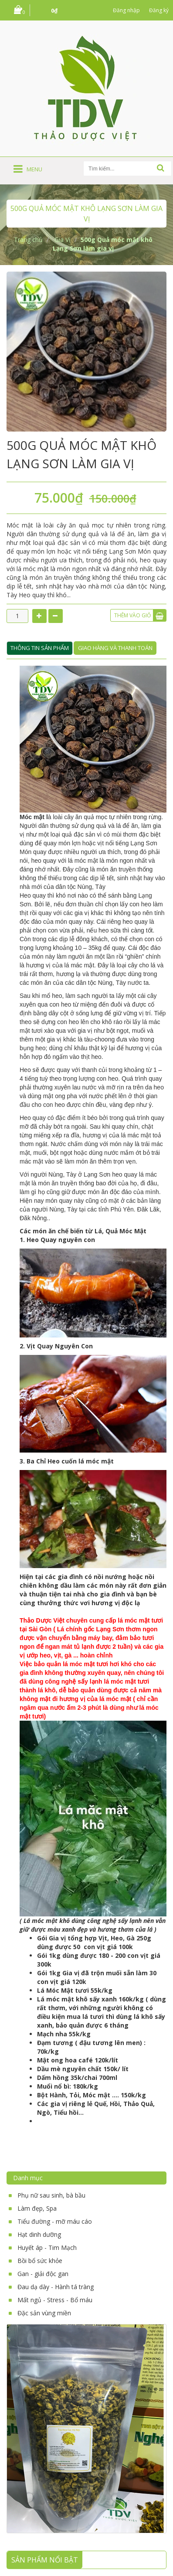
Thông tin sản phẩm (39, 648)
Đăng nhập (126, 10)
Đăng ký (159, 10)
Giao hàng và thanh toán (115, 648)
